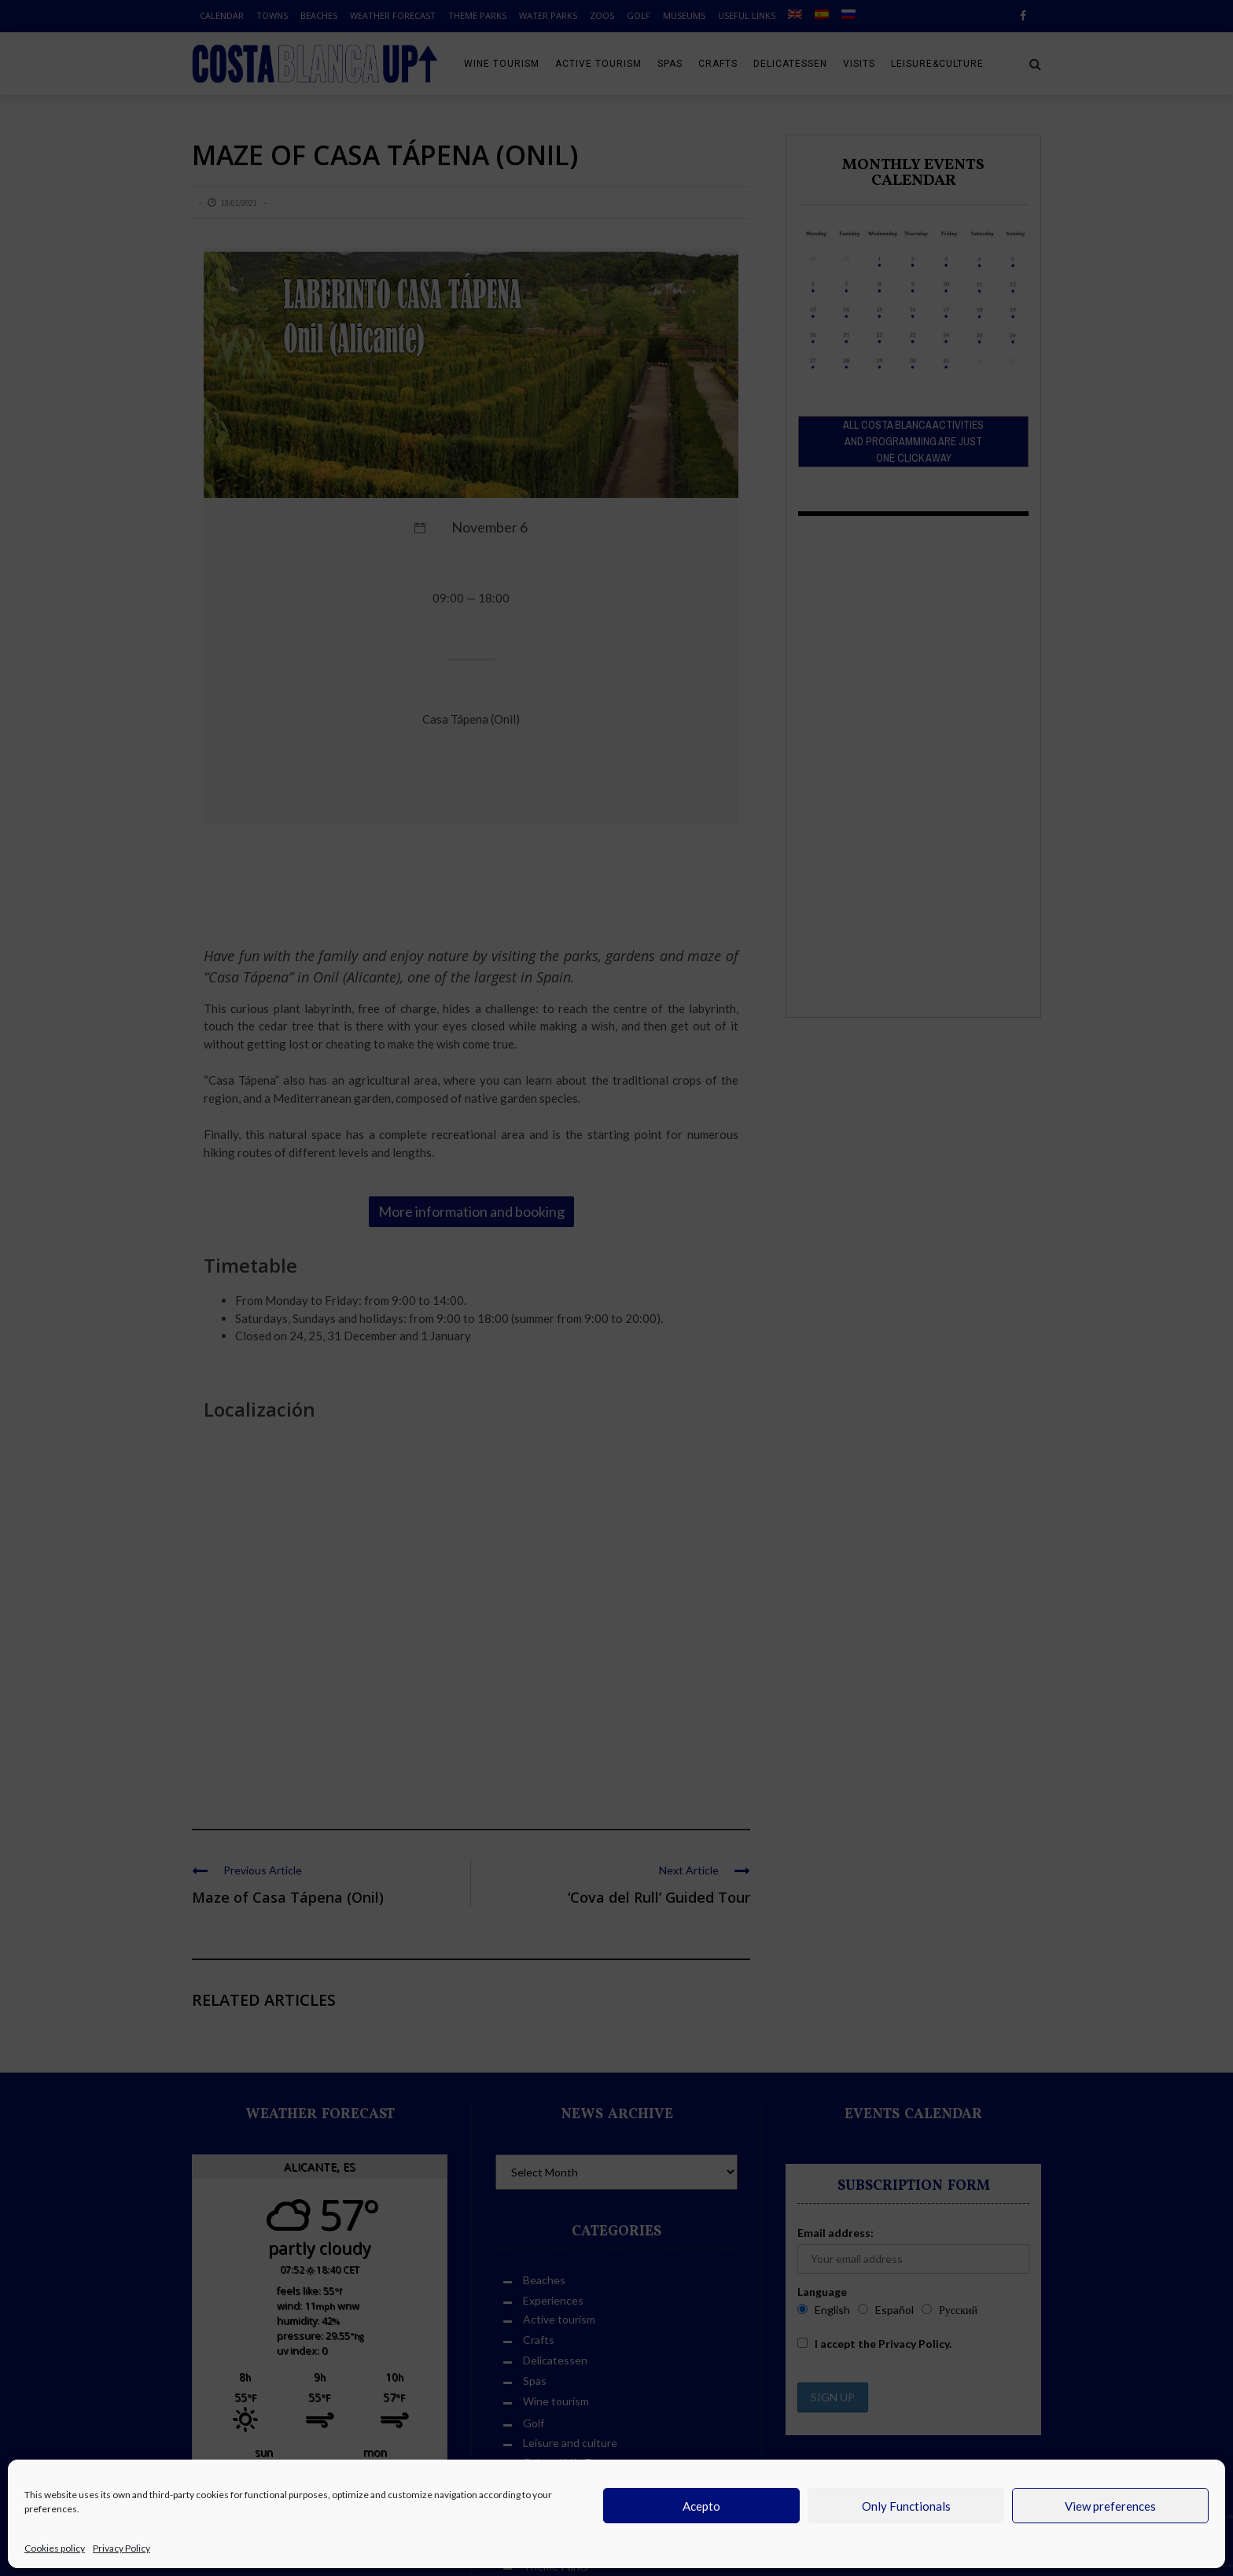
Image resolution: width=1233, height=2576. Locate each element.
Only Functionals (906, 2506)
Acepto (701, 2506)
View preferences (1110, 2506)
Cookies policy (54, 2548)
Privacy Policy (121, 2548)
